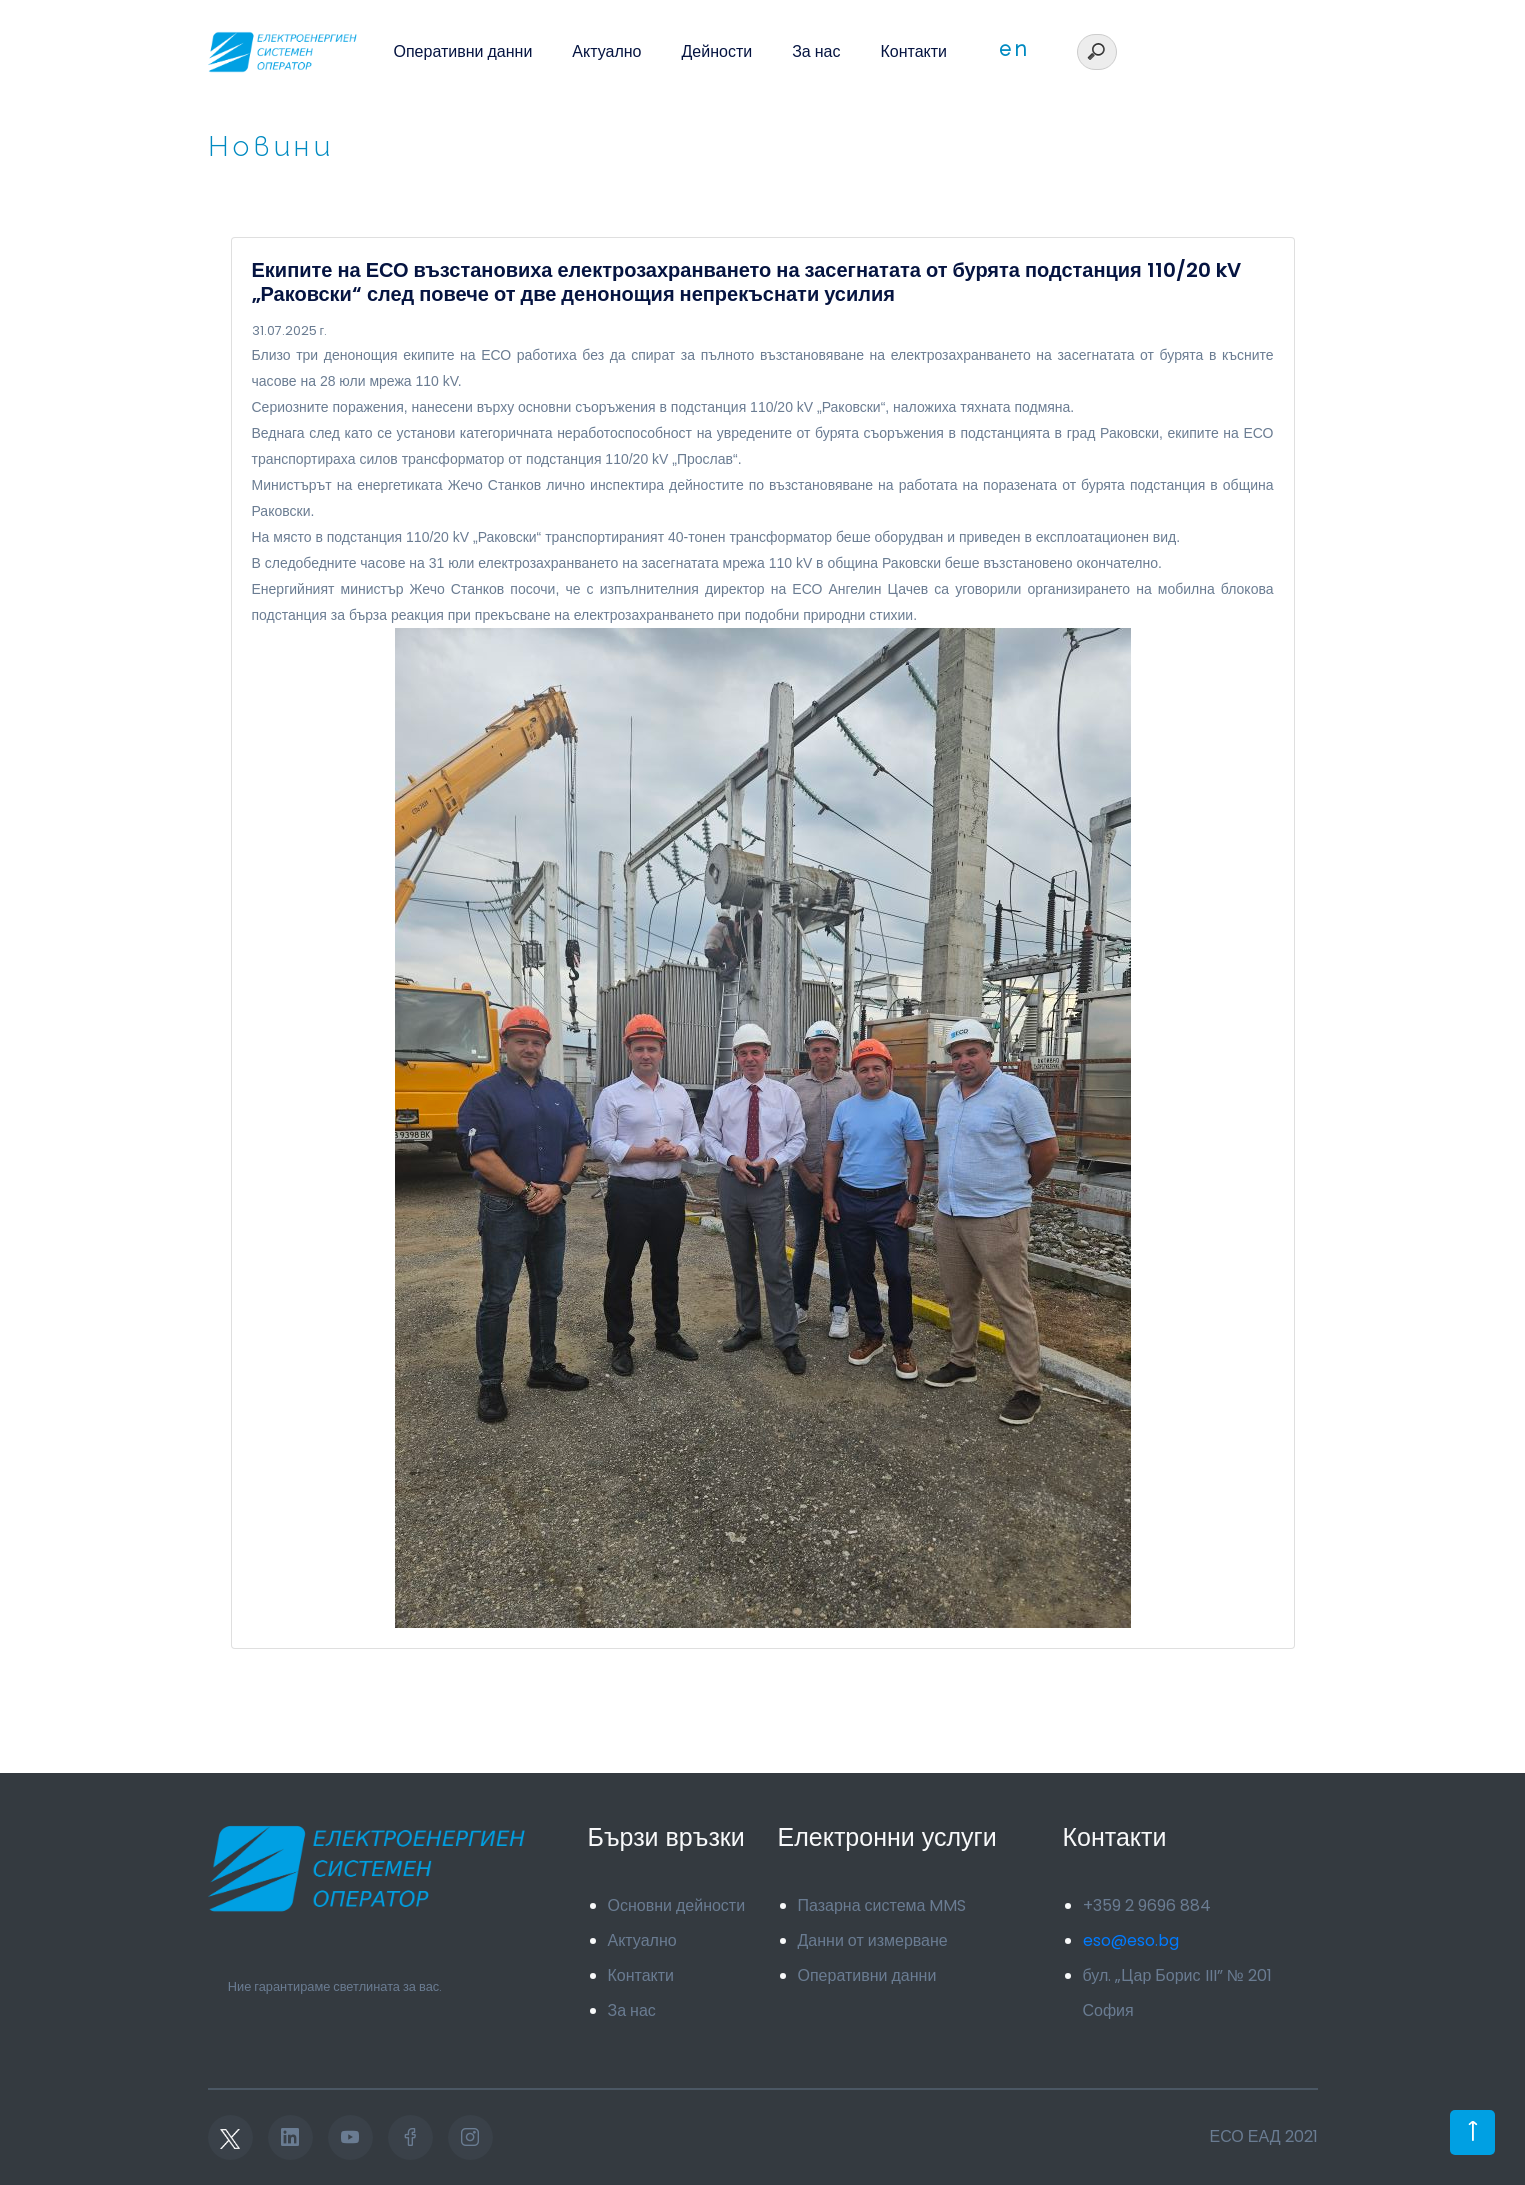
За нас (816, 51)
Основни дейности (677, 1905)
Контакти (913, 51)
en (1014, 49)
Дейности (717, 51)
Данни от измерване (873, 1940)
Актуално (606, 51)
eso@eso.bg (1131, 1940)
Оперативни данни (463, 51)
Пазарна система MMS (882, 1905)
